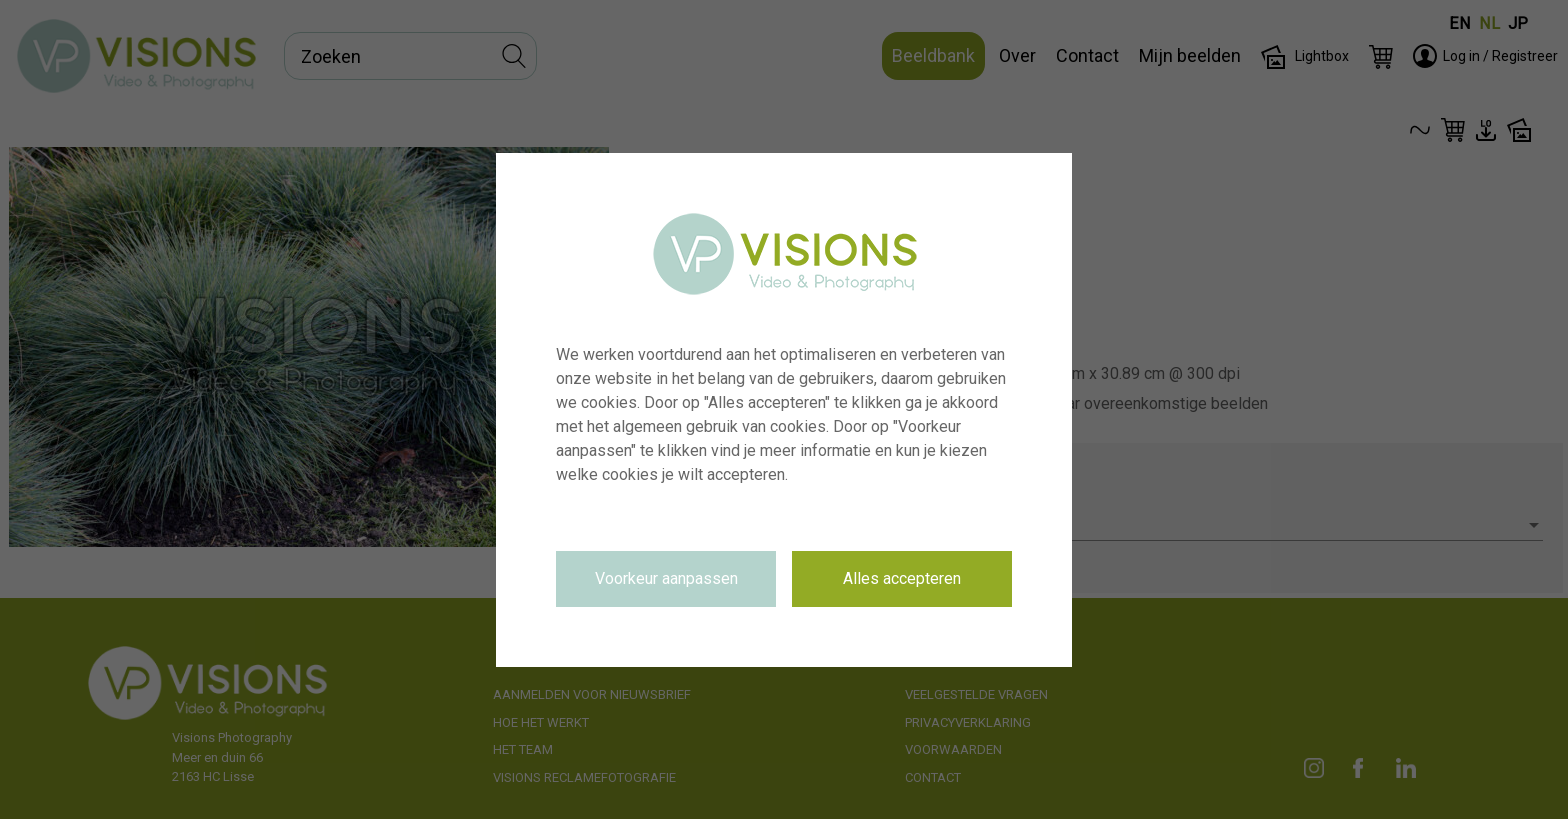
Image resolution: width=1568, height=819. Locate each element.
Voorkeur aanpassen (666, 578)
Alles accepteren (902, 578)
